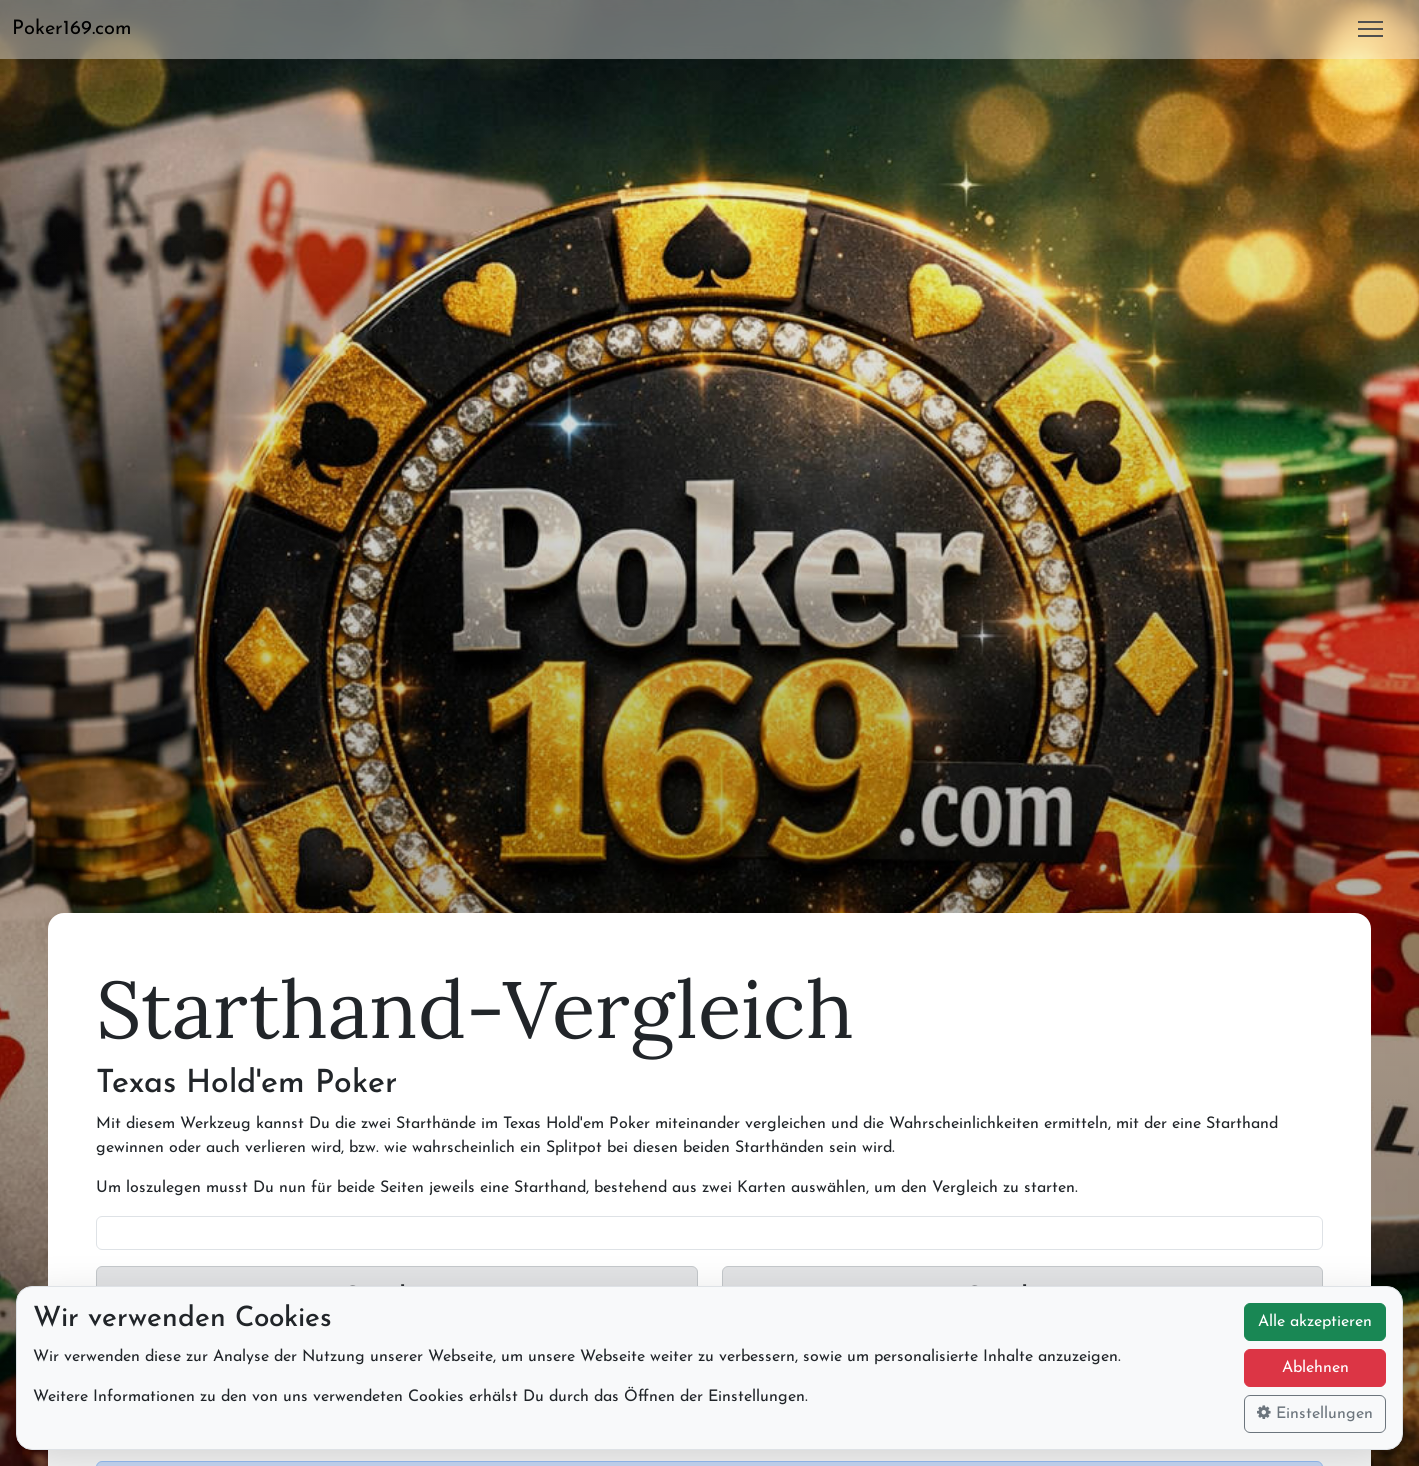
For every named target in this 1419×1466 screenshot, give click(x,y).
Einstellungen (1315, 1413)
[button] (80, 29)
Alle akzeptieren (1315, 1322)
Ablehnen (1315, 1368)
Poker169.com (72, 29)
